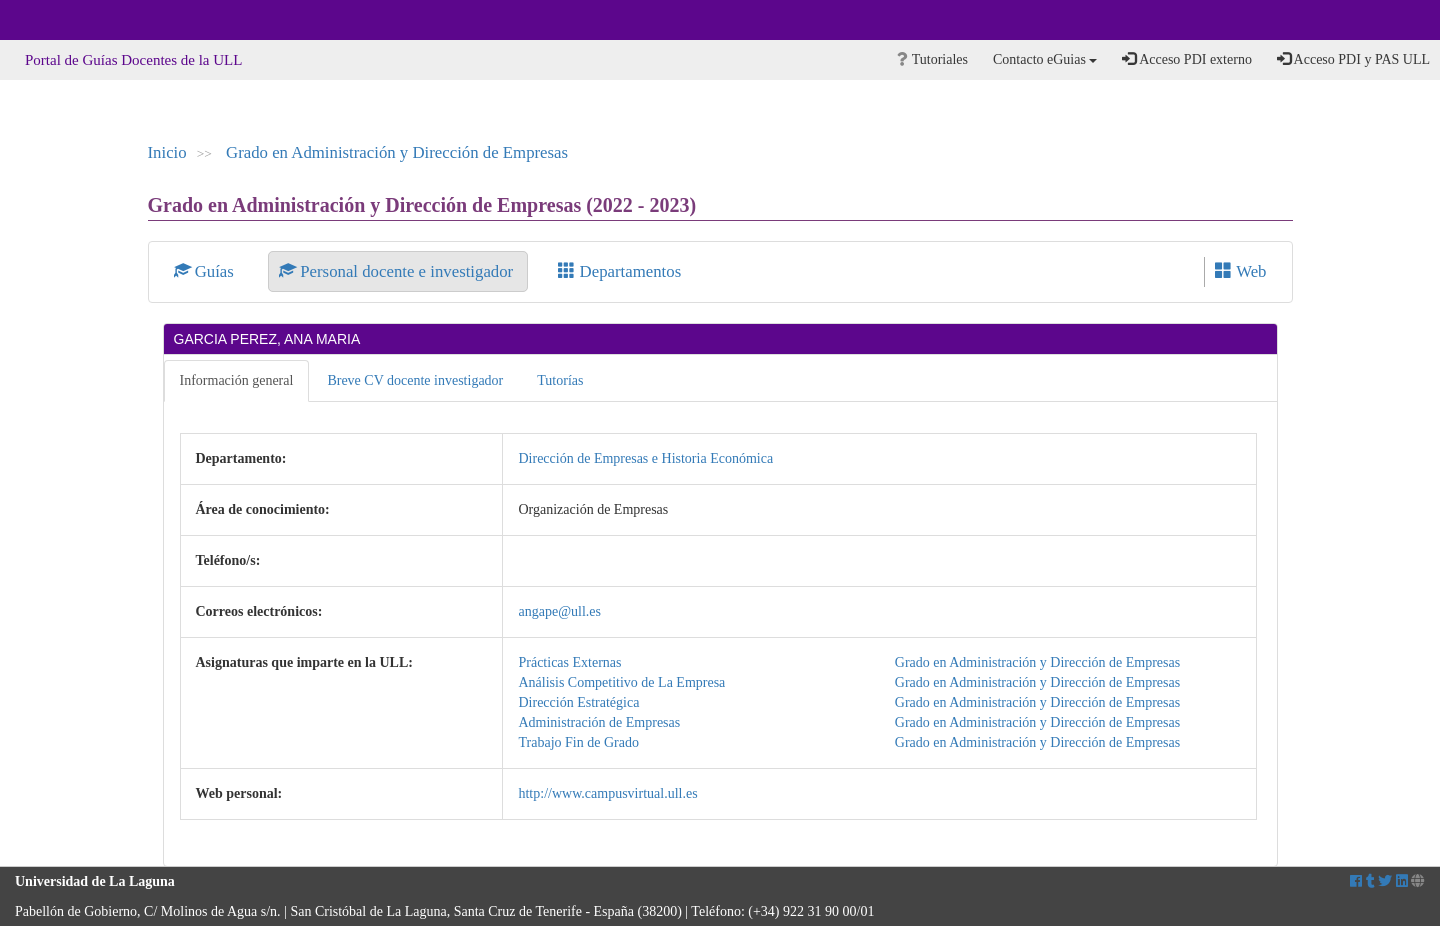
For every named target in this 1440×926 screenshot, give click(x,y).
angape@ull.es (559, 611)
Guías (206, 271)
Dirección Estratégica (578, 702)
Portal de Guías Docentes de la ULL (133, 60)
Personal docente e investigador (398, 271)
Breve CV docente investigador (415, 380)
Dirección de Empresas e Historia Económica (645, 458)
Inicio (167, 152)
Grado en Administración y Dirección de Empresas (397, 152)
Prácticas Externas (569, 662)
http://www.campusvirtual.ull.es (607, 793)
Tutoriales (932, 59)
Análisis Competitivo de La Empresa (621, 682)
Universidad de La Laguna (70, 20)
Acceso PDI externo (1186, 59)
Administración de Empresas (599, 722)
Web (1240, 271)
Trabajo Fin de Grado (578, 742)
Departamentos (619, 271)
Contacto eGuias (1045, 59)
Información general (237, 380)
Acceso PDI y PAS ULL (1353, 59)
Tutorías (560, 380)
